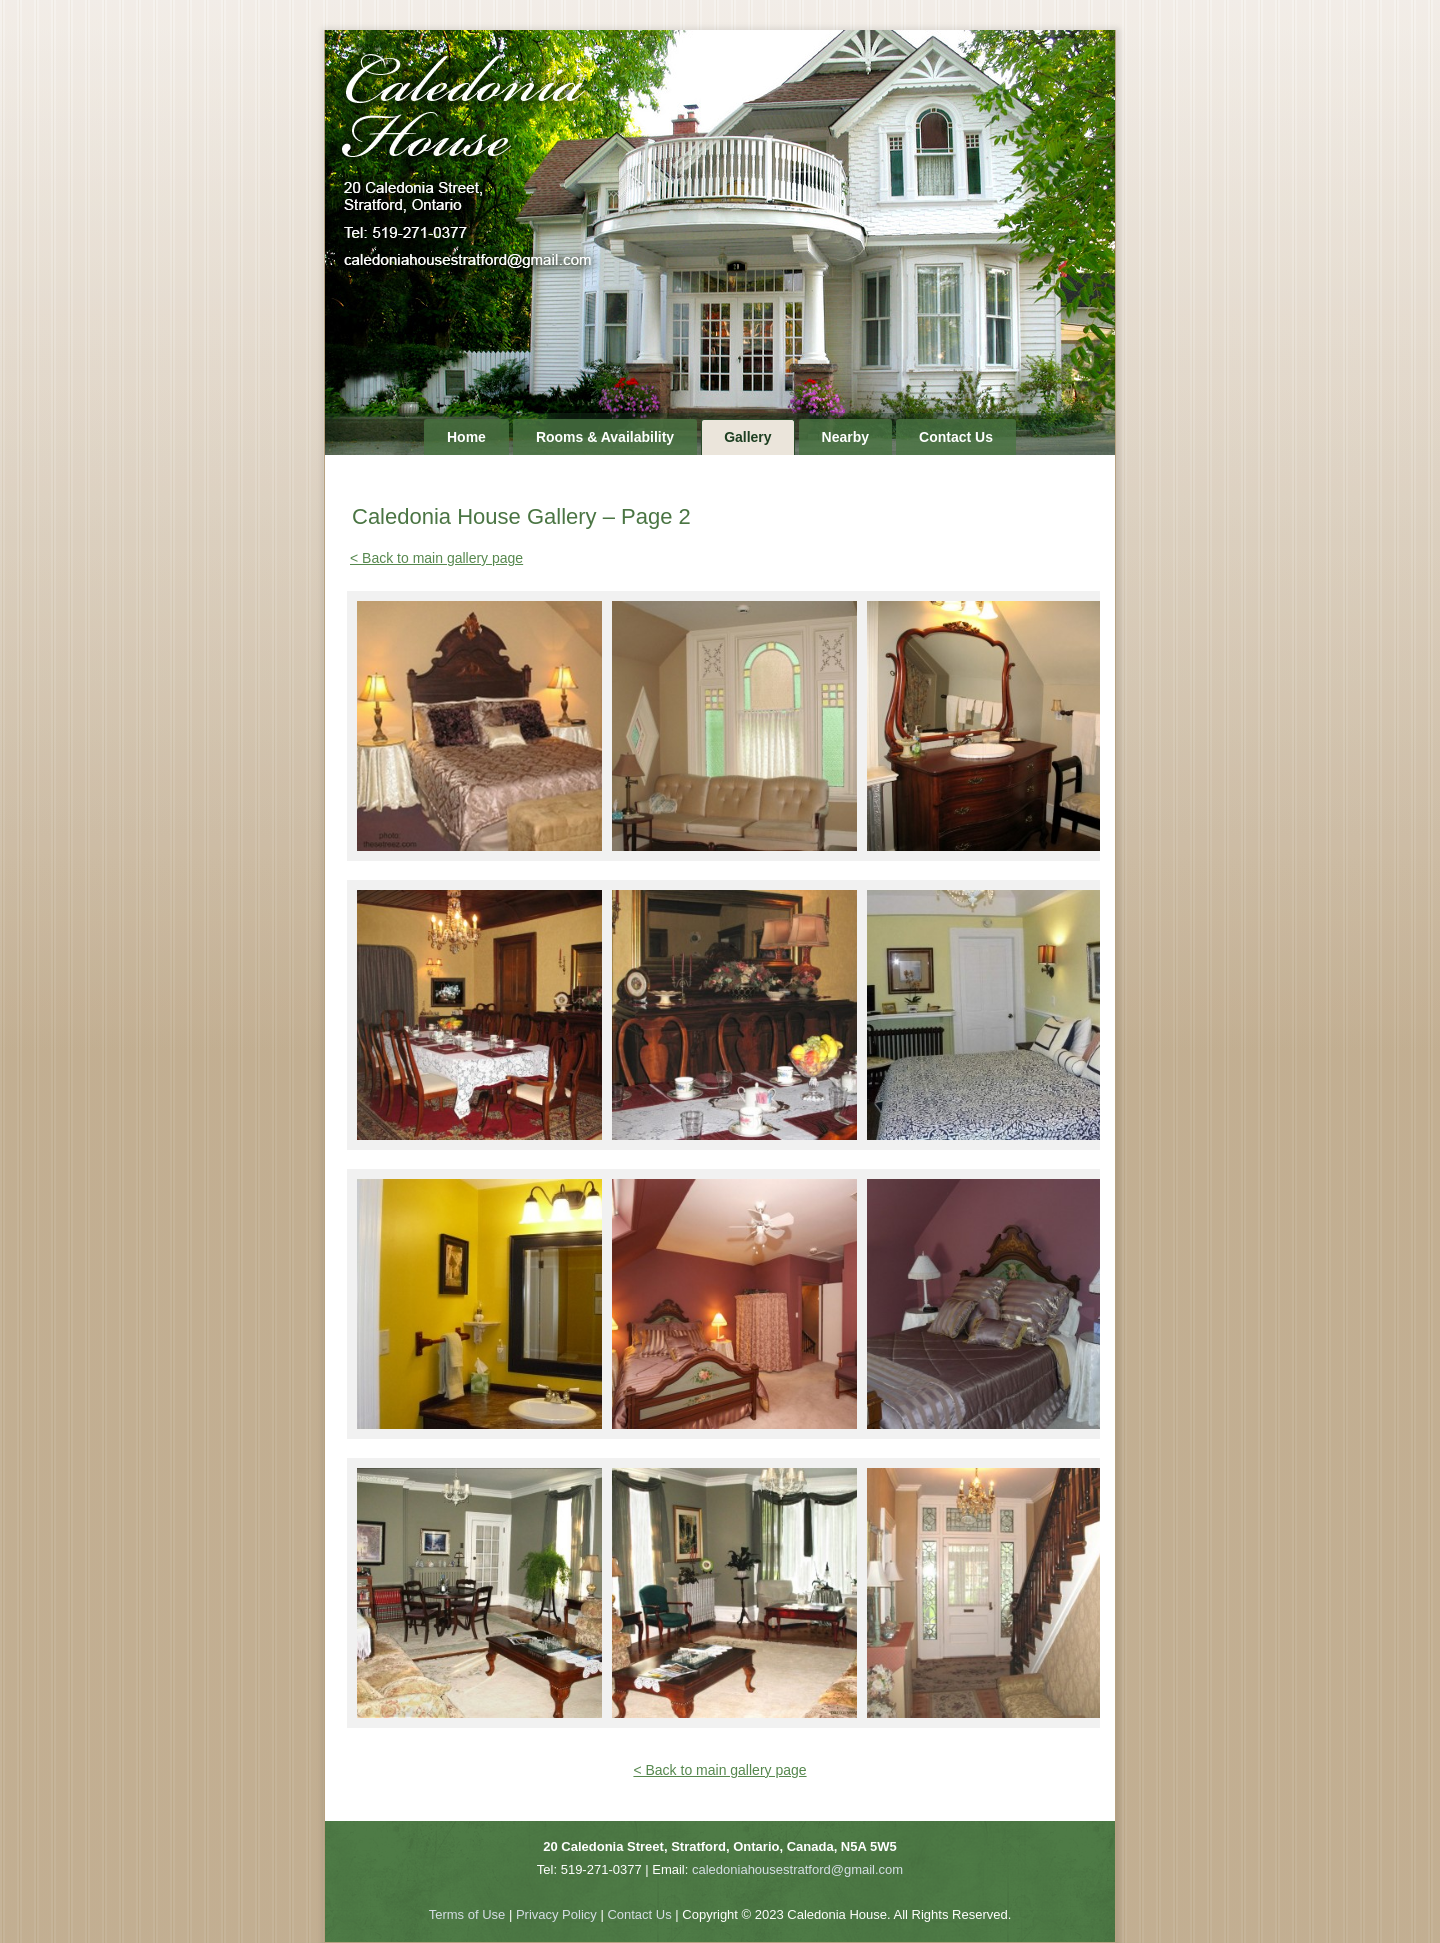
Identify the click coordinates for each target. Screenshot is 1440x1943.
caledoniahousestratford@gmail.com (797, 1869)
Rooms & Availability (605, 437)
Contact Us (956, 437)
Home (466, 437)
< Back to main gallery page (436, 558)
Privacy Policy (556, 1914)
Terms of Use (467, 1914)
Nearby (845, 437)
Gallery (747, 437)
